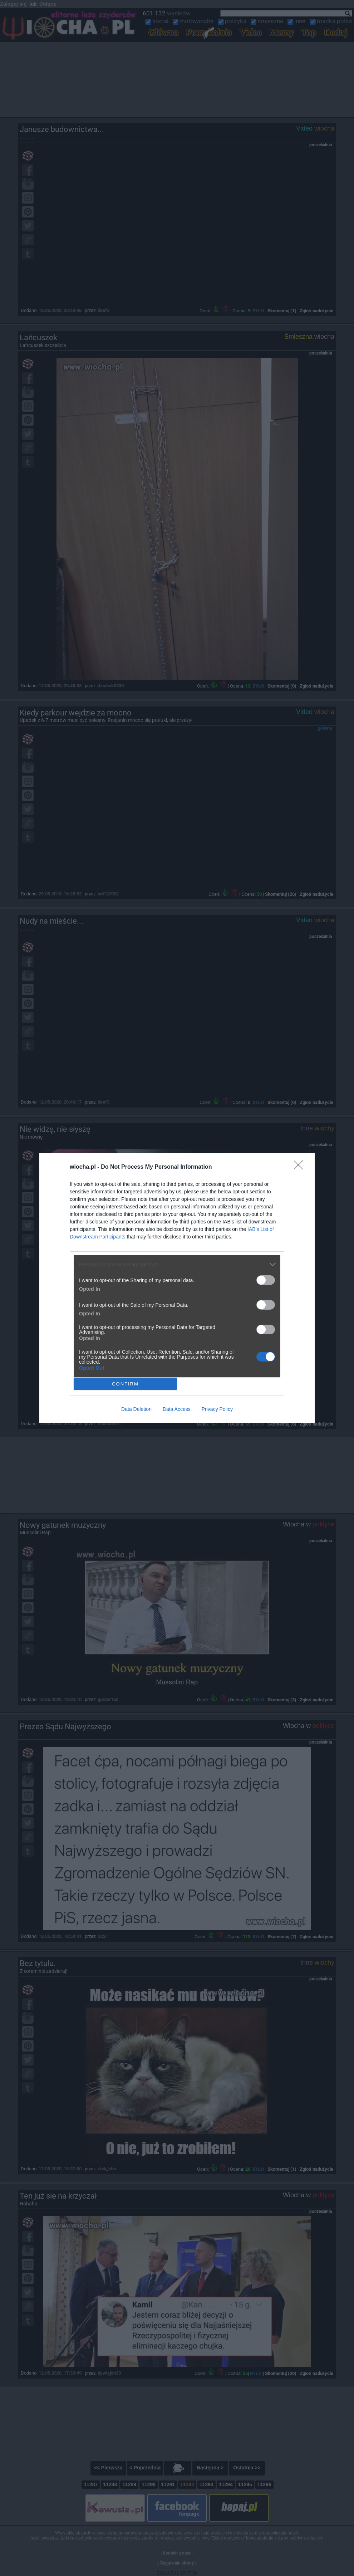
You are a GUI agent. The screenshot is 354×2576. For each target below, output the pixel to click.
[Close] (301, 1167)
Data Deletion (136, 1409)
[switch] (265, 1280)
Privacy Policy (217, 1409)
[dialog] (177, 1288)
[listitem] (177, 1264)
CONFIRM (125, 1384)
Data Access (177, 1409)
